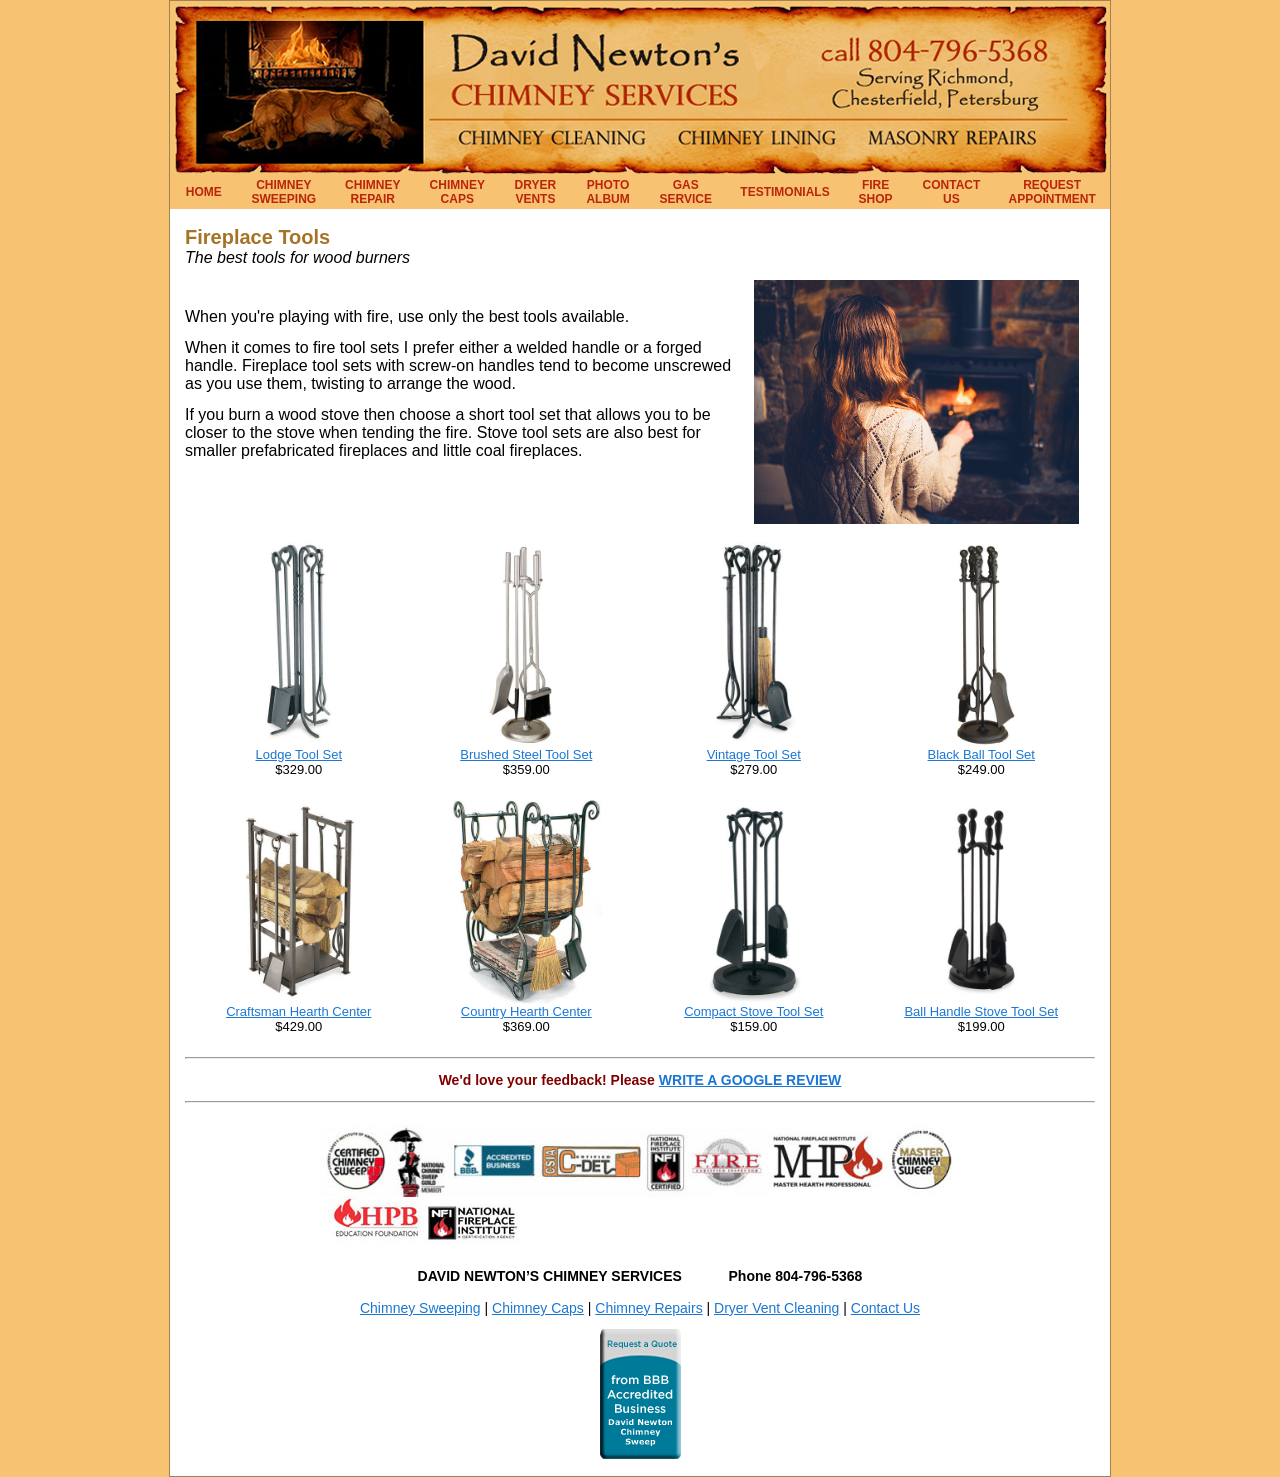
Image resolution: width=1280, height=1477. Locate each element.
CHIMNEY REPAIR (372, 192)
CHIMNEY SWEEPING (284, 192)
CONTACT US (952, 192)
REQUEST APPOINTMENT (1052, 192)
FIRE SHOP (876, 192)
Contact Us (885, 1308)
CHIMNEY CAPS (457, 192)
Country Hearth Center (526, 1011)
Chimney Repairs (648, 1308)
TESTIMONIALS (784, 192)
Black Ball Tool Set (981, 754)
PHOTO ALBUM (607, 192)
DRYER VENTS (536, 192)
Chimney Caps (538, 1308)
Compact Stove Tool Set (753, 1011)
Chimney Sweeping (420, 1308)
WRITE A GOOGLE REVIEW (750, 1080)
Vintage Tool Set (754, 754)
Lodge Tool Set (299, 754)
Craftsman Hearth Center (298, 1011)
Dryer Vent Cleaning (776, 1308)
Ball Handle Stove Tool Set (981, 1011)
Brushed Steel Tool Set (526, 754)
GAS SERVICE (686, 192)
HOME (204, 192)
